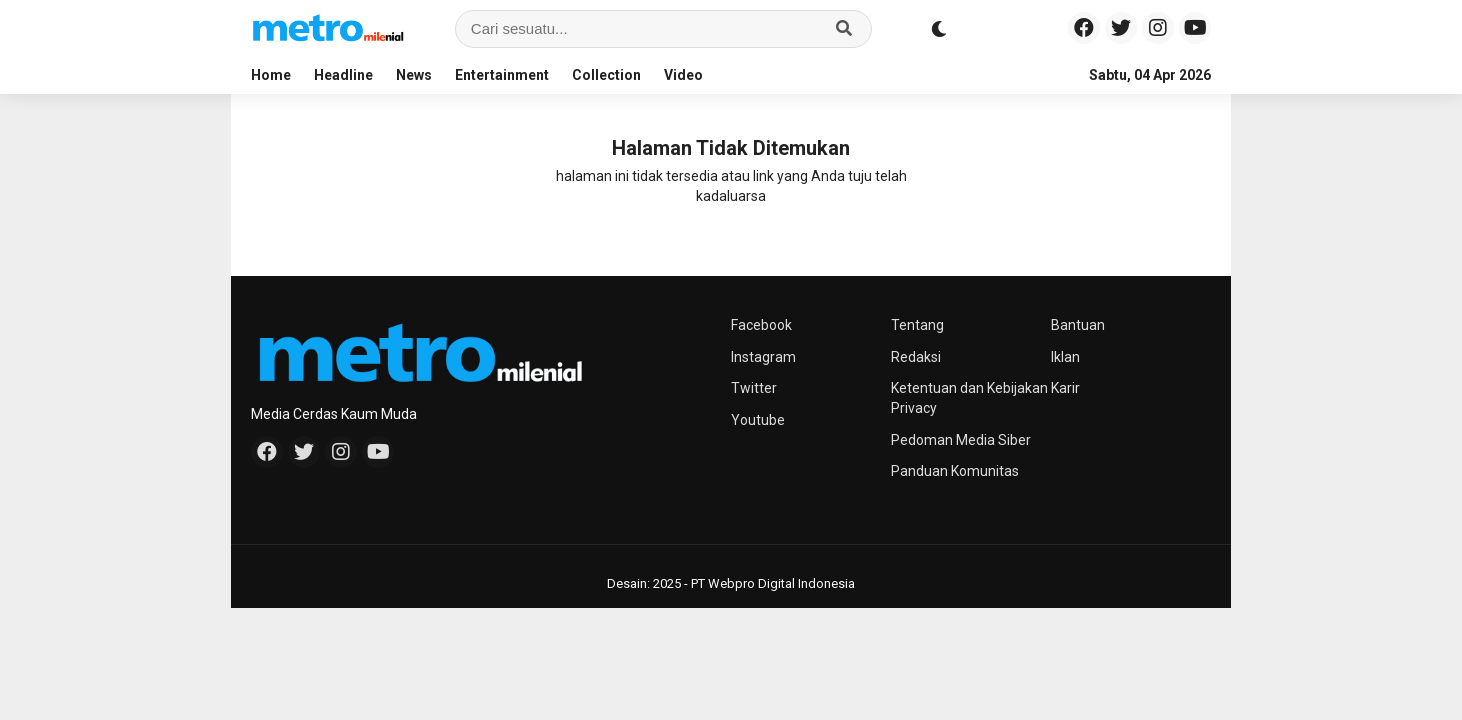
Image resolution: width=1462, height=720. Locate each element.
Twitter (754, 388)
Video (683, 75)
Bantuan (1078, 325)
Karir (1065, 388)
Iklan (1065, 357)
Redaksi (916, 357)
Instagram (763, 357)
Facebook (761, 325)
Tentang (917, 325)
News (414, 75)
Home (271, 75)
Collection (606, 75)
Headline (343, 75)
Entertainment (502, 75)
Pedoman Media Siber (961, 440)
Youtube (758, 420)
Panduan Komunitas (955, 471)
